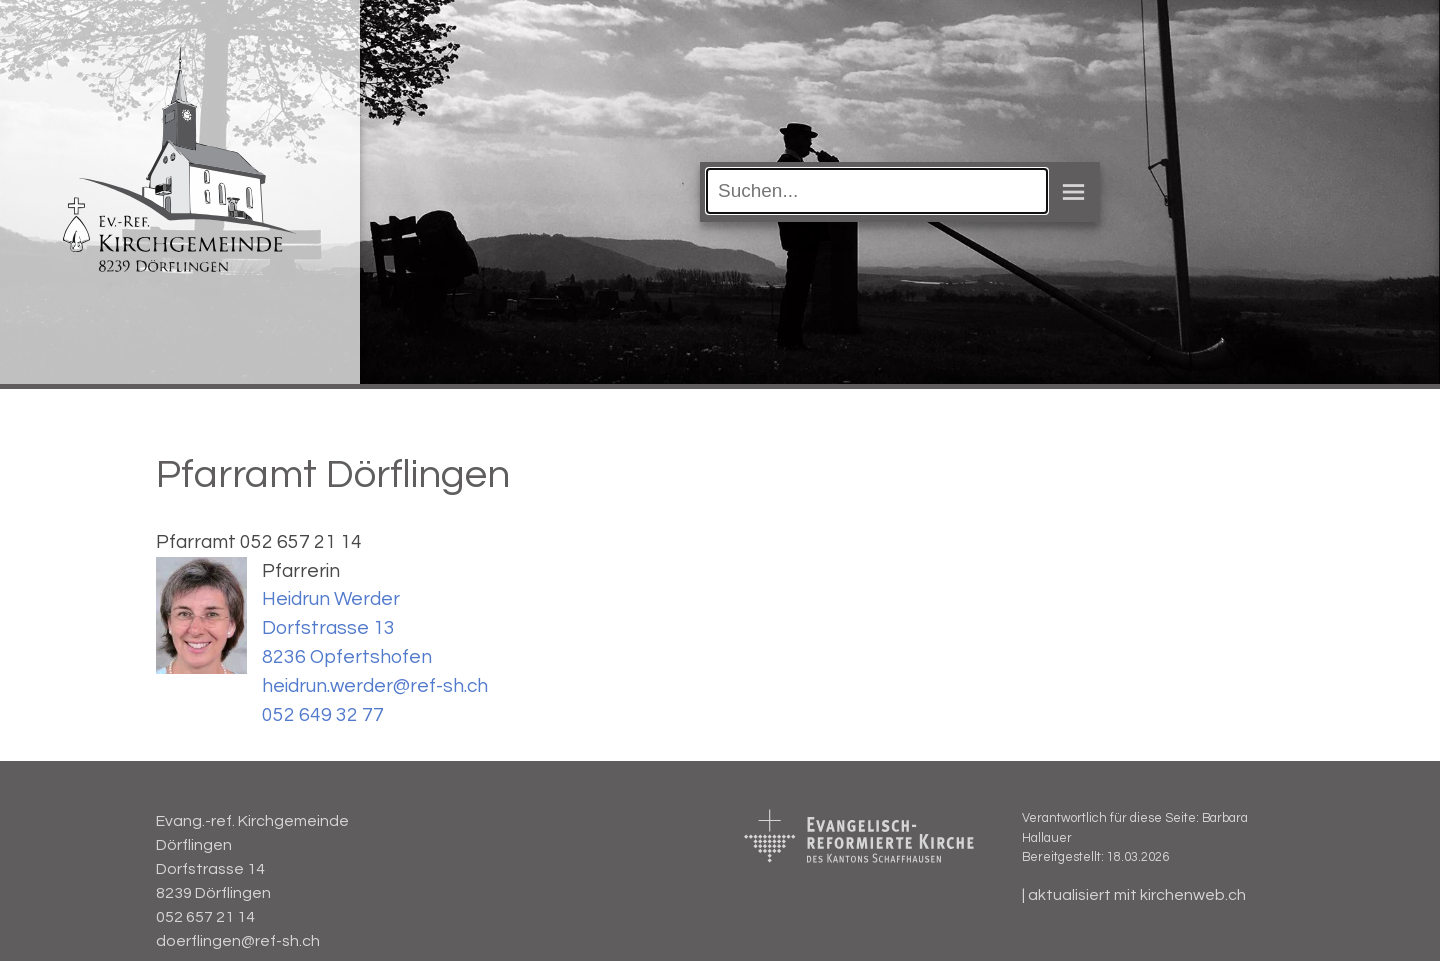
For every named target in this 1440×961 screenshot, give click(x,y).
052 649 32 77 (323, 715)
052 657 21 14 (205, 917)
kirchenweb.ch (1193, 895)
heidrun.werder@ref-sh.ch (375, 686)
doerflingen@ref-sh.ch (238, 941)
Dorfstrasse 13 (328, 628)
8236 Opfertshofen (347, 657)
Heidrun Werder (331, 599)
